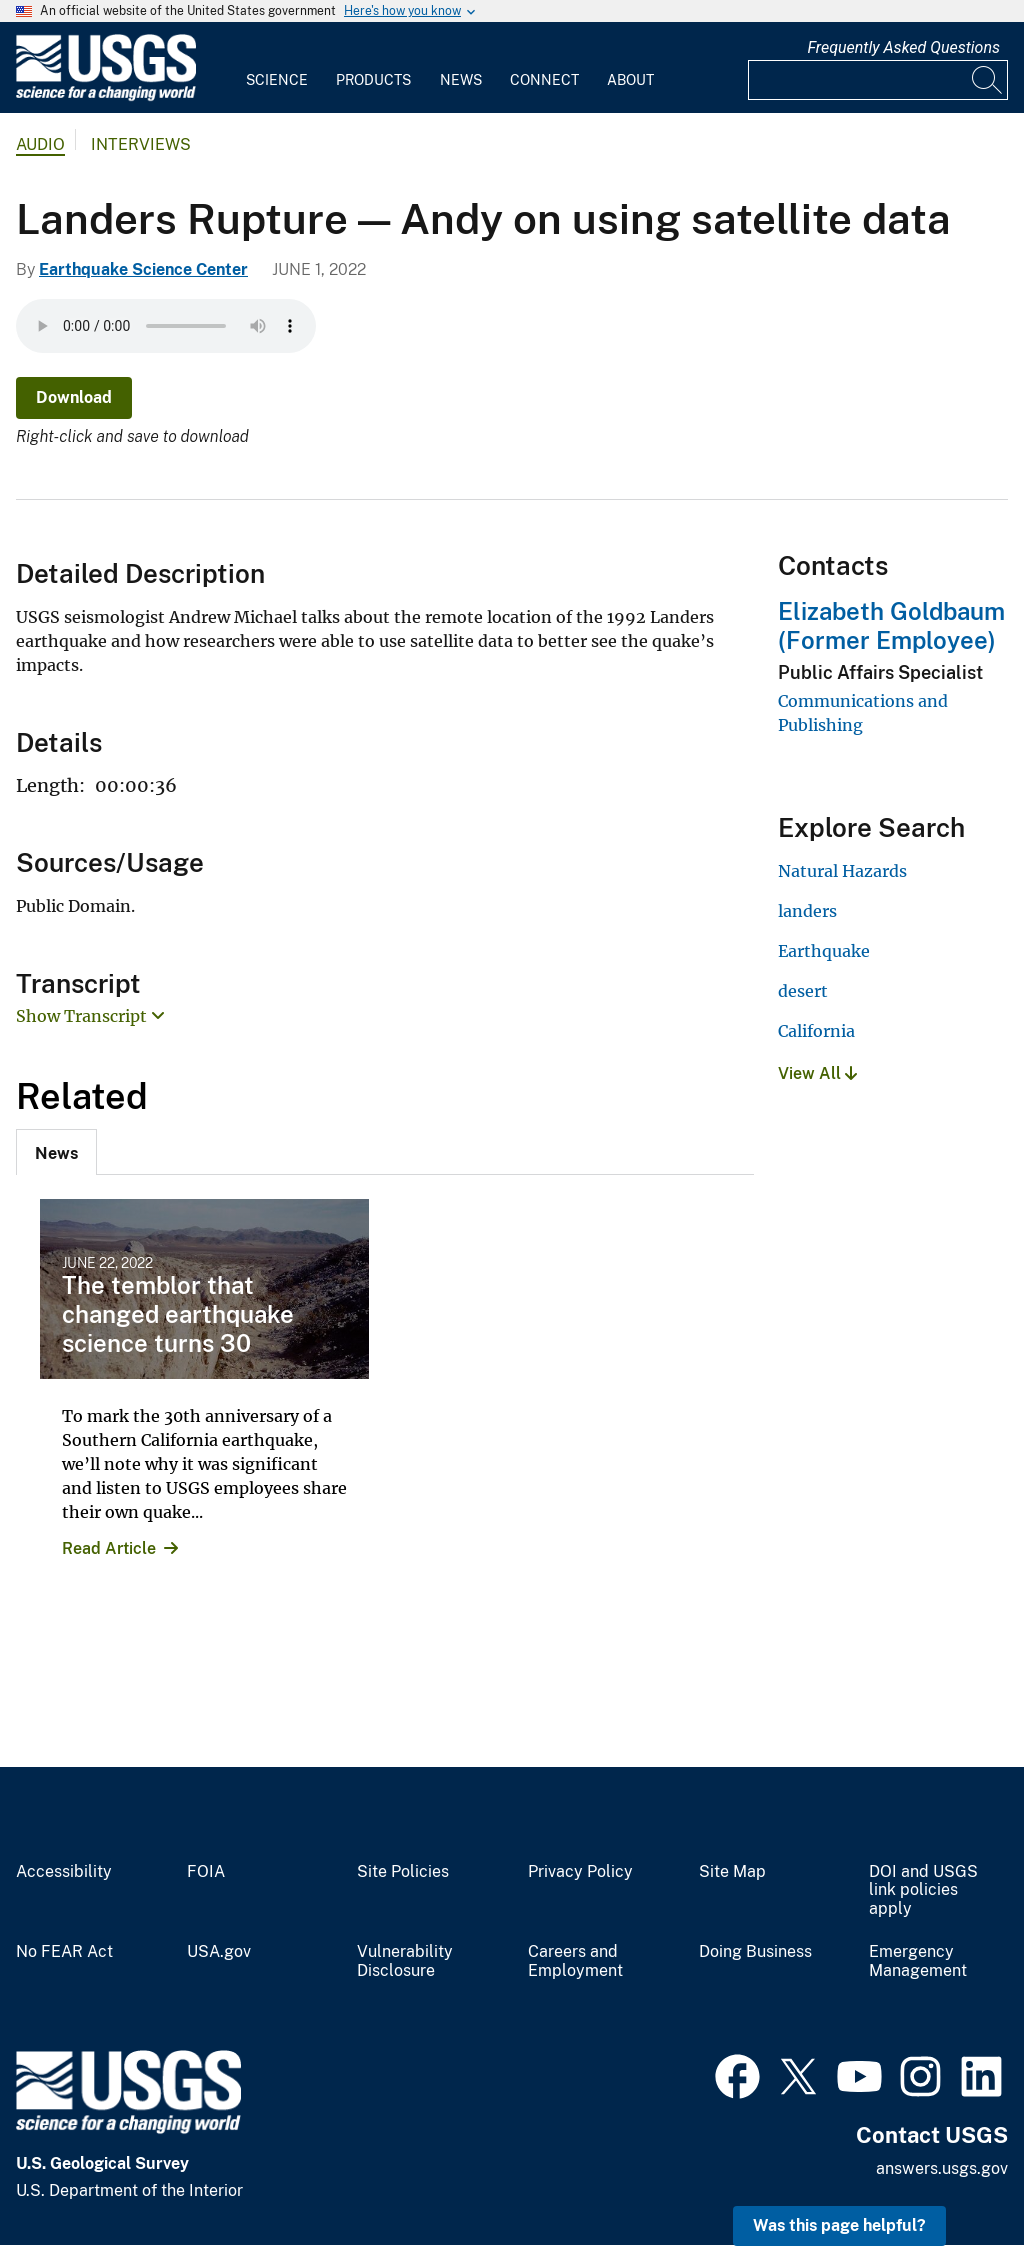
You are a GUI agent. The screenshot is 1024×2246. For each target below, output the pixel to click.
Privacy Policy (580, 1872)
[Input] (878, 80)
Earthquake (824, 951)
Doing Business (755, 1952)
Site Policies (403, 1872)
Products (373, 80)
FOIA (206, 1872)
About (630, 80)
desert (803, 991)
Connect (544, 80)
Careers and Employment (575, 1961)
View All (817, 1073)
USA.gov (219, 1952)
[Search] (988, 80)
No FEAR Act (64, 1952)
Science (277, 80)
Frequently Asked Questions (903, 47)
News (461, 80)
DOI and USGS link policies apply (923, 1891)
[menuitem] (277, 68)
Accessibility (64, 1872)
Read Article (109, 1548)
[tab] (56, 1152)
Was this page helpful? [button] (839, 2225)
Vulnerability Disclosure (405, 1961)
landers (807, 911)
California (816, 1031)
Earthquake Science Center (143, 269)
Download (74, 397)
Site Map (732, 1872)
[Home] (106, 96)
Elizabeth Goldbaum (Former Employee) (891, 625)
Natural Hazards (842, 871)
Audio (40, 144)
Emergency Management (918, 1961)
